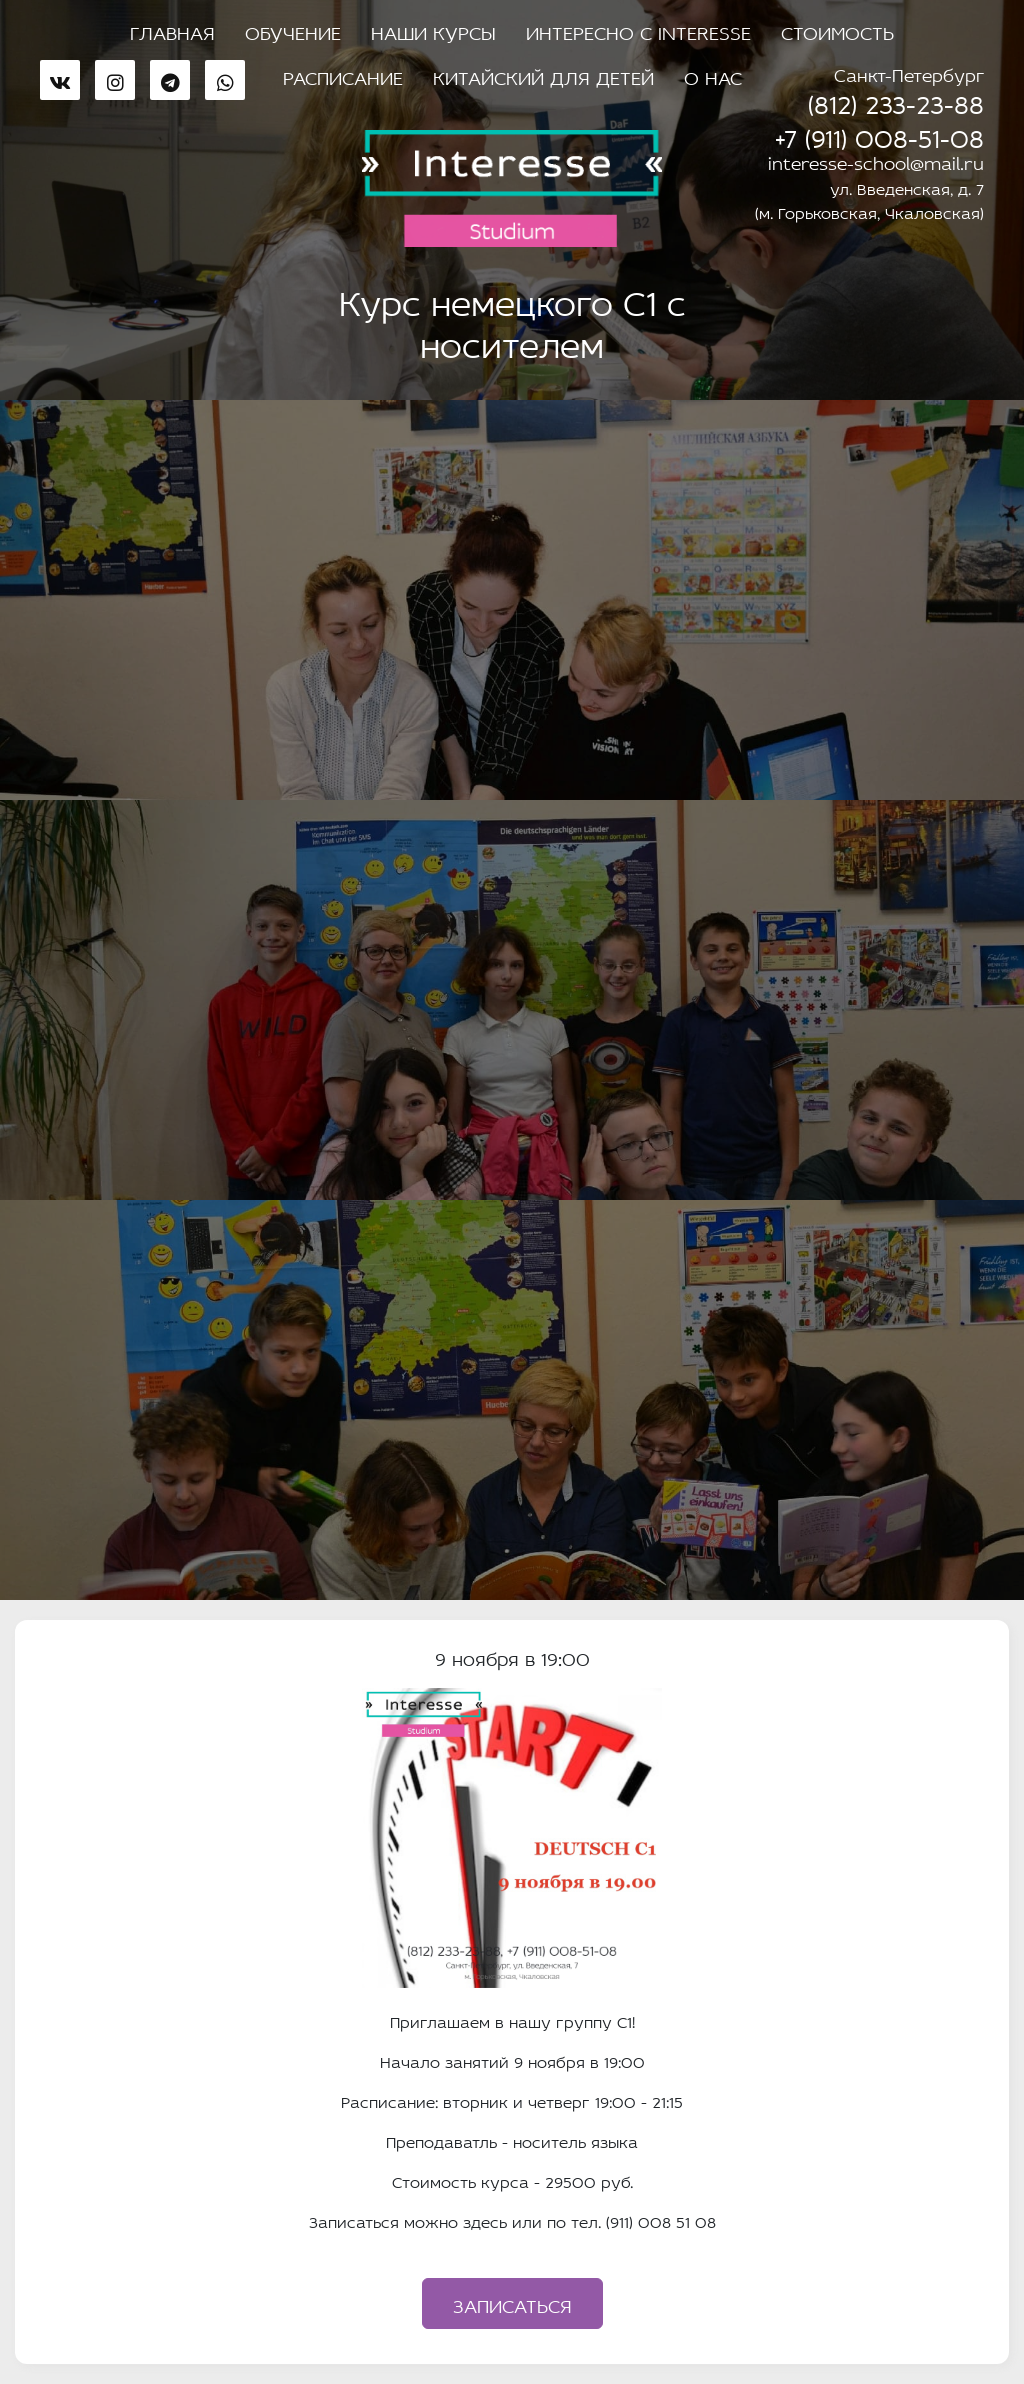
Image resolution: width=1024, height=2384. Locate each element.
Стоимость (837, 30)
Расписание (343, 75)
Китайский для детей (543, 75)
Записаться (512, 2303)
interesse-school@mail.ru (876, 161)
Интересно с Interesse (638, 30)
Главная (172, 30)
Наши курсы (433, 30)
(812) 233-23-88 (896, 100)
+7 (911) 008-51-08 (879, 134)
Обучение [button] (293, 30)
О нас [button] (713, 75)
